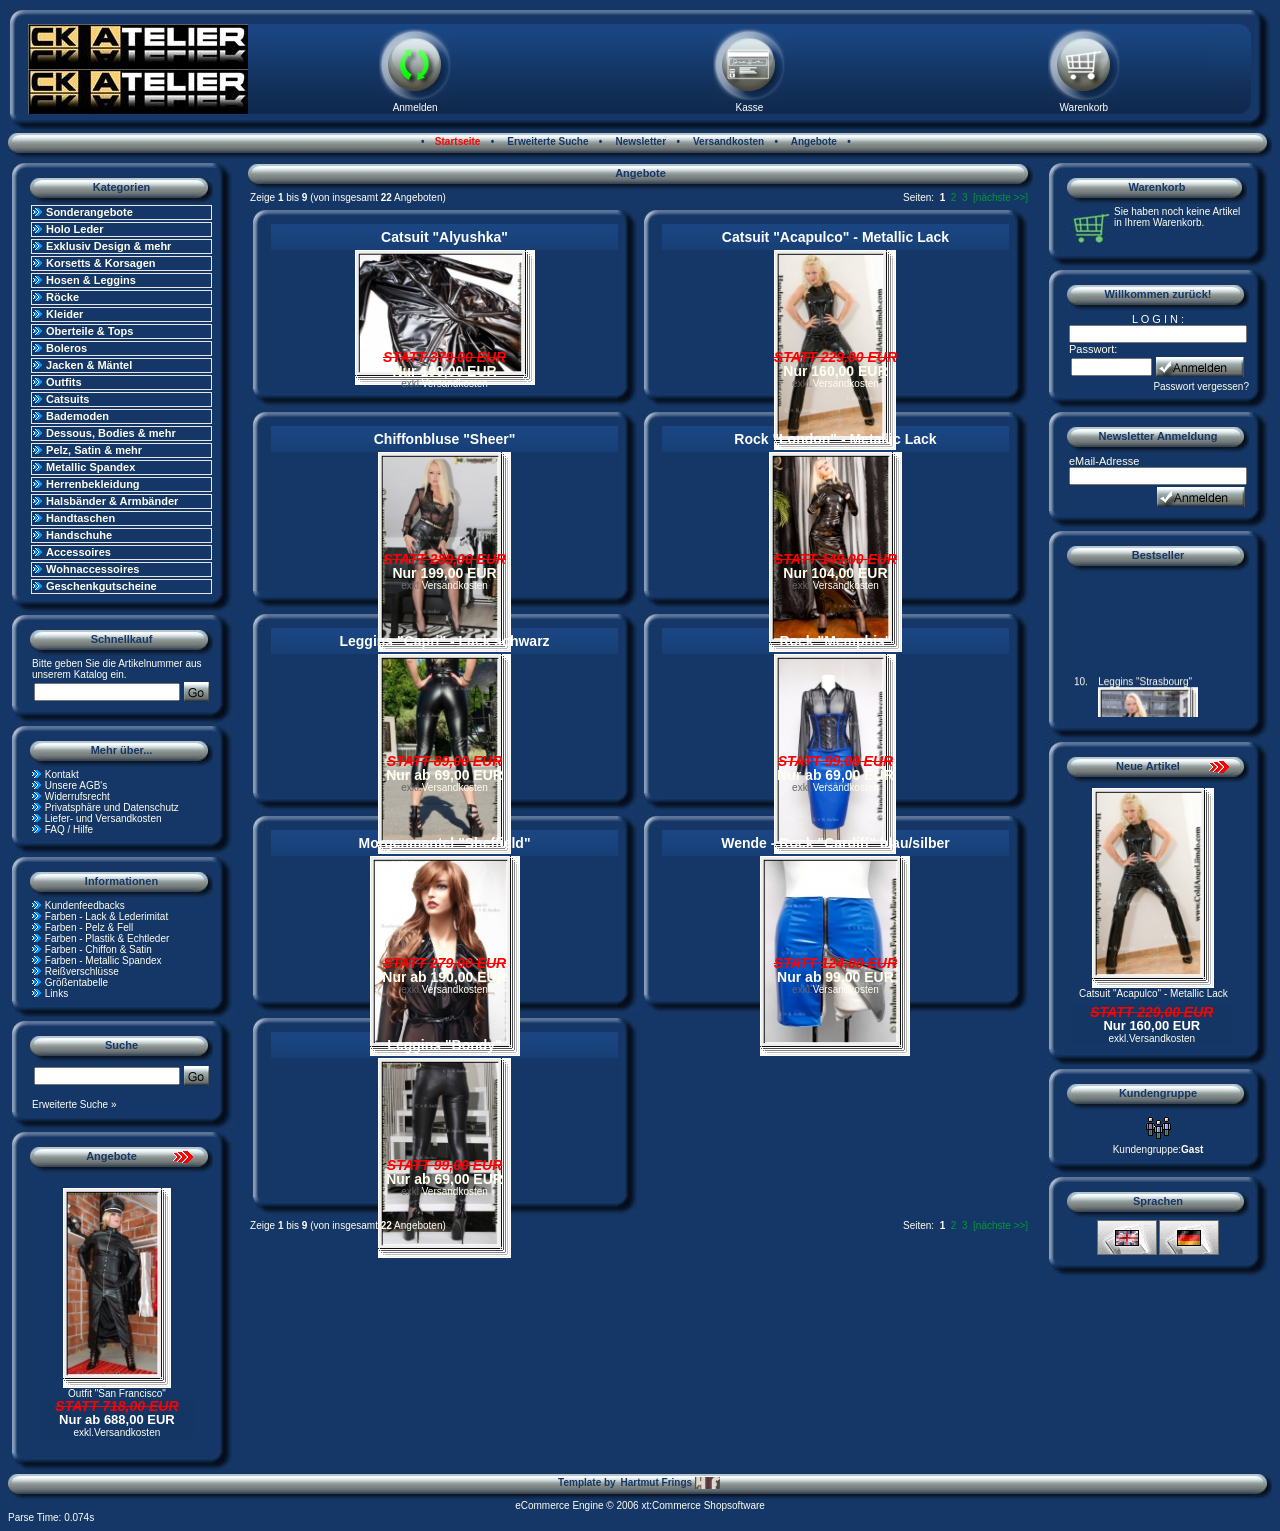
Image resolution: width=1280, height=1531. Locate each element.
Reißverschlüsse (82, 971)
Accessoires (78, 552)
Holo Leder (74, 229)
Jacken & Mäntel (89, 365)
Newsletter (639, 141)
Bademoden (77, 416)
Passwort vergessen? (1201, 386)
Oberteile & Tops (89, 331)
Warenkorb (1084, 107)
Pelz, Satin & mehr (94, 450)
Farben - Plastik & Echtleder (107, 938)
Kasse (750, 107)
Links (56, 993)
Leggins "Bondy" (444, 1045)
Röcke (62, 297)
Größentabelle (76, 982)
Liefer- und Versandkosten (103, 818)
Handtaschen (80, 518)
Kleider (64, 314)
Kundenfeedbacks (85, 905)
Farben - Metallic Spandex (103, 960)
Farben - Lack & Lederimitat (106, 916)
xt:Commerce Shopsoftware (702, 1505)
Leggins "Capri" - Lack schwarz (444, 641)
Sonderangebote (89, 212)
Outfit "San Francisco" (117, 1393)
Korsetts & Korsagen (100, 263)
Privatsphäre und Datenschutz (112, 807)
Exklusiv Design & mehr (108, 246)
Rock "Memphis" (835, 641)
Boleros (66, 348)
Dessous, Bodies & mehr (111, 433)
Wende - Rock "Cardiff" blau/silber (835, 843)
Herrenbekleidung (93, 484)
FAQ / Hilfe (69, 829)
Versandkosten (727, 141)
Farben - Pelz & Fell (89, 927)
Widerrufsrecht (77, 796)
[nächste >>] (1000, 197)
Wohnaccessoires (92, 569)
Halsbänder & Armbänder (112, 501)
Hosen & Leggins (91, 280)
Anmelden (415, 107)
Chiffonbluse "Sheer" (445, 439)
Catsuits (67, 399)
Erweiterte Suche (547, 141)
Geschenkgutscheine (101, 586)
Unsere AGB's (76, 785)
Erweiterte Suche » (74, 1104)
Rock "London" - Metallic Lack (835, 439)
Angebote (812, 141)
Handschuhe (79, 535)
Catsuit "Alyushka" (444, 237)
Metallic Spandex (90, 467)
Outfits (63, 382)
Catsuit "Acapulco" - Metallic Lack (835, 237)
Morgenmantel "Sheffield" (445, 843)
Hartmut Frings (669, 1483)
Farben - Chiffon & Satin (98, 949)
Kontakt (62, 774)
